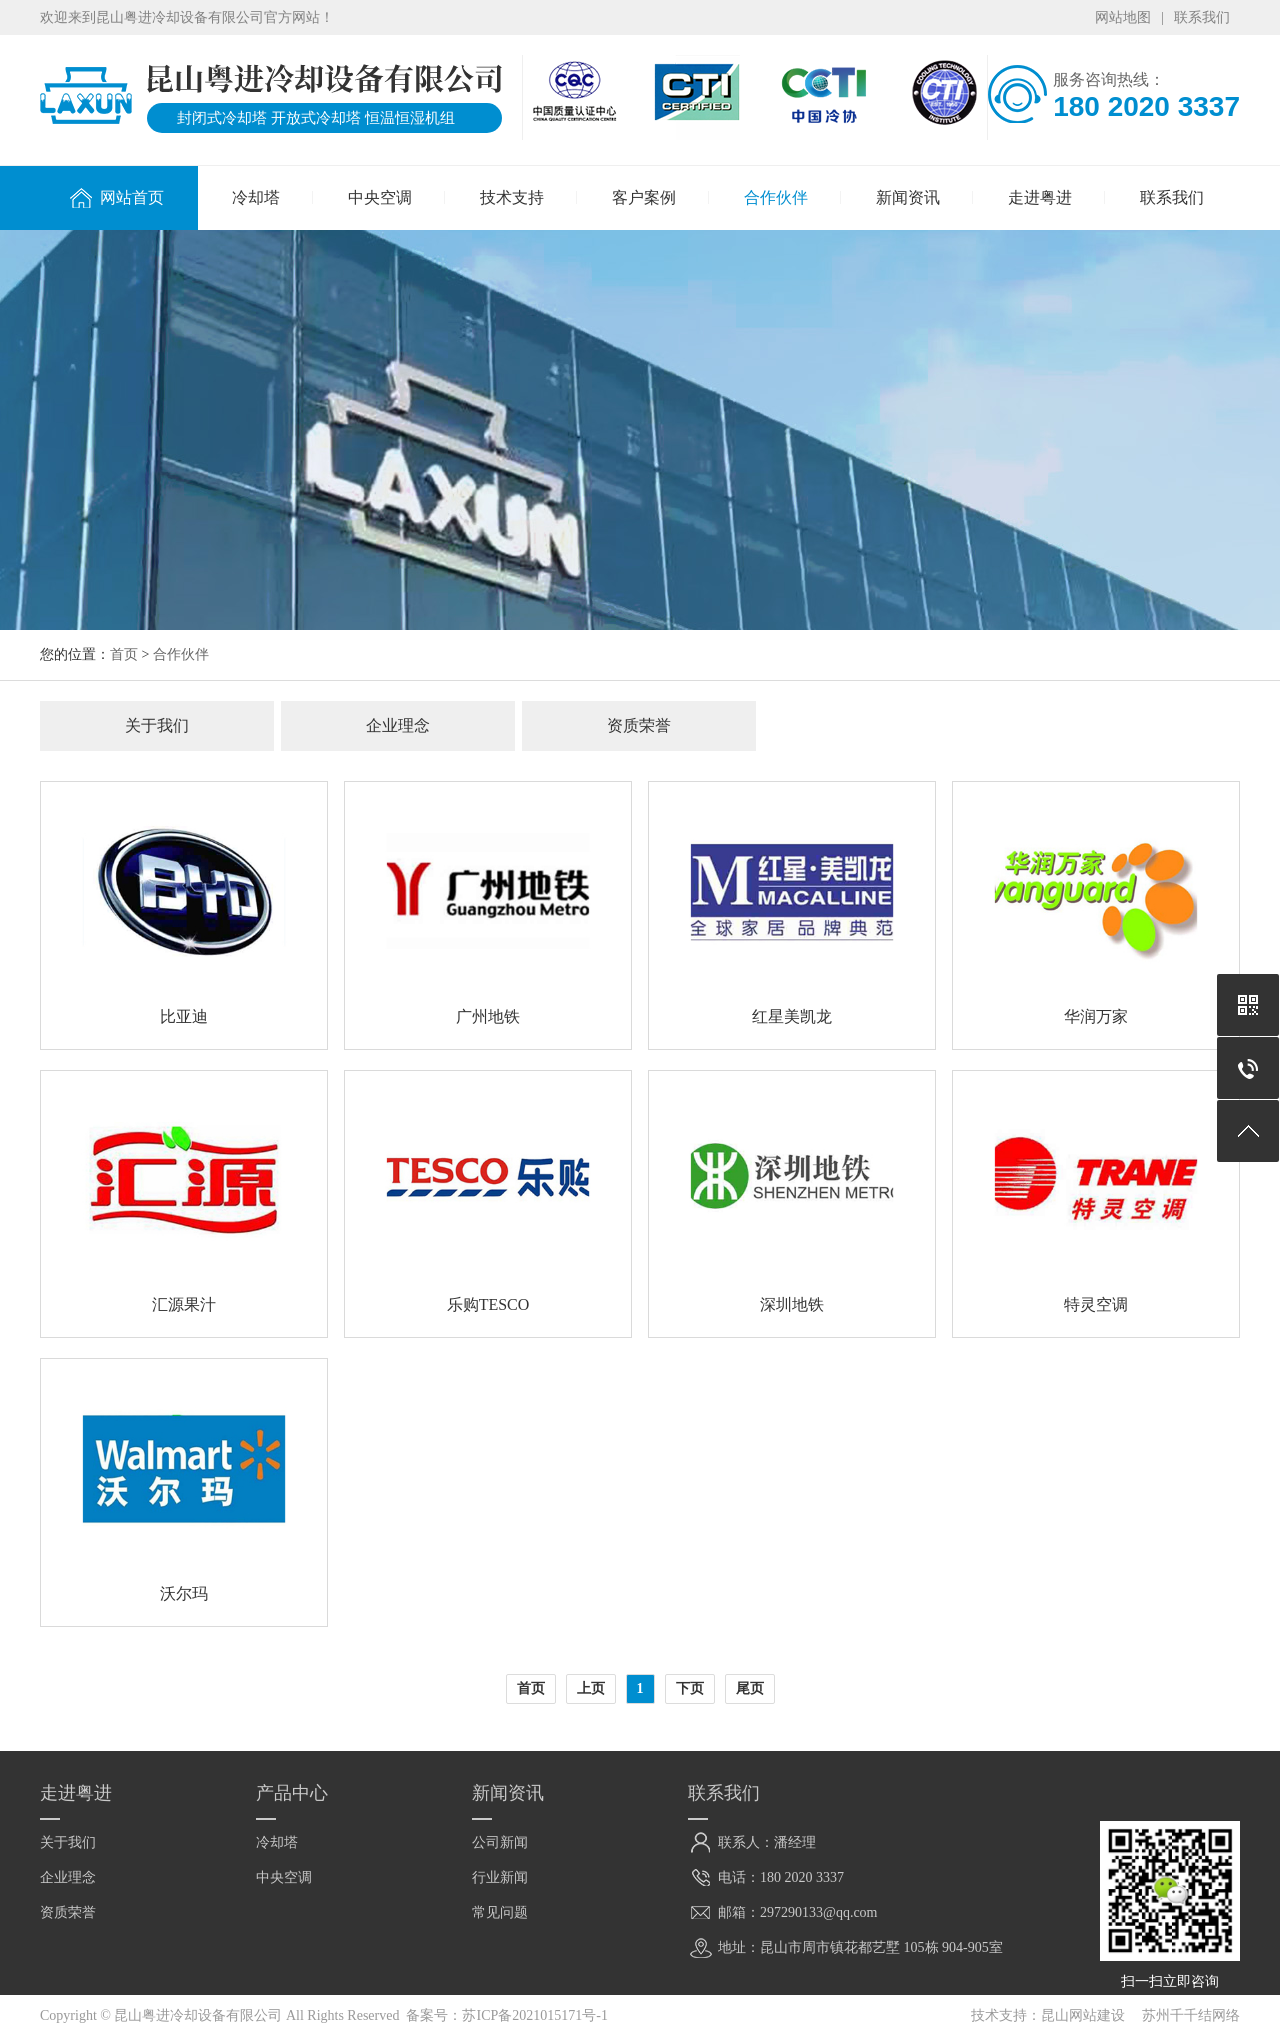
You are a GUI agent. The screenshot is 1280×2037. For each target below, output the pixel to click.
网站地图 (1123, 17)
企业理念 (398, 725)
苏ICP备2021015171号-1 (534, 2015)
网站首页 (132, 197)
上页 (591, 1688)
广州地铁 (488, 1016)
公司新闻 (500, 1842)
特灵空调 (1096, 1304)
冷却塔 (256, 197)
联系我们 (1202, 17)
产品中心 (292, 1793)
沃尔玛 (184, 1593)
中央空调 (380, 197)
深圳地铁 (792, 1304)
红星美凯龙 (792, 1016)
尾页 (750, 1688)
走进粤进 (1040, 197)
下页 (690, 1688)
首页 (124, 654)
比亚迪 (184, 1016)
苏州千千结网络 (1191, 2015)
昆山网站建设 (1083, 2015)
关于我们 (157, 725)
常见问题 (500, 1912)
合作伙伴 (776, 197)
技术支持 (512, 197)
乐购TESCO (488, 1304)
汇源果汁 (184, 1304)
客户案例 (644, 197)
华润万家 (1096, 1016)
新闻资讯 (908, 197)
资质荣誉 (639, 725)
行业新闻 (500, 1877)
